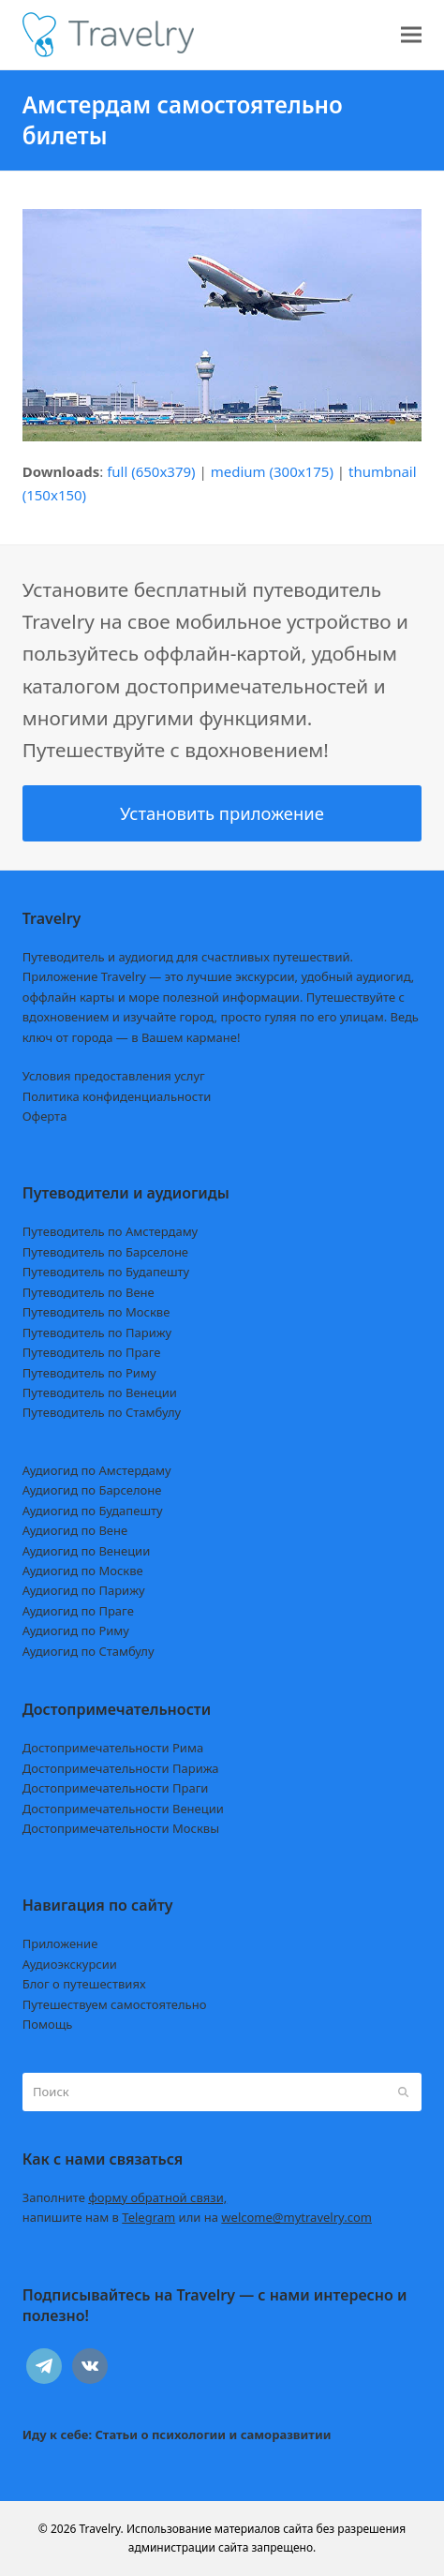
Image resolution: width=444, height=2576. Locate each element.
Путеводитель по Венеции (99, 1392)
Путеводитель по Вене (88, 1292)
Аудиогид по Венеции (86, 1550)
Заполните (125, 2197)
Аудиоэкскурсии (69, 1964)
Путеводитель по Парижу (96, 1332)
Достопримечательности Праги (115, 1787)
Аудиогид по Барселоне (92, 1490)
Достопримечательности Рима (112, 1747)
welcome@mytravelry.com (296, 2217)
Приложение (60, 1943)
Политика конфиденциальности (117, 1096)
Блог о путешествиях (84, 1983)
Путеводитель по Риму (89, 1372)
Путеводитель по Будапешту (106, 1271)
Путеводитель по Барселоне (105, 1251)
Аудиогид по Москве (82, 1570)
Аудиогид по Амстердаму (96, 1470)
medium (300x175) (272, 471)
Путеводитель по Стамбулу (101, 1412)
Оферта (44, 1116)
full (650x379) (151, 471)
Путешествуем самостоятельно (114, 2004)
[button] (411, 35)
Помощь (47, 2024)
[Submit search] (403, 2091)
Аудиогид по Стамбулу (88, 1651)
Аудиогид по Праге (78, 1610)
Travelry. (102, 2529)
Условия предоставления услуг (113, 1075)
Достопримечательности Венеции (123, 1808)
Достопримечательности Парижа (120, 1768)
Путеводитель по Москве (96, 1311)
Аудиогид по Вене (74, 1530)
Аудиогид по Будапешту (92, 1510)
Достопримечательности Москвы (120, 1828)
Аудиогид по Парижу (83, 1590)
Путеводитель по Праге (91, 1352)
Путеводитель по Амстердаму (110, 1231)
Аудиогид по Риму (75, 1630)
